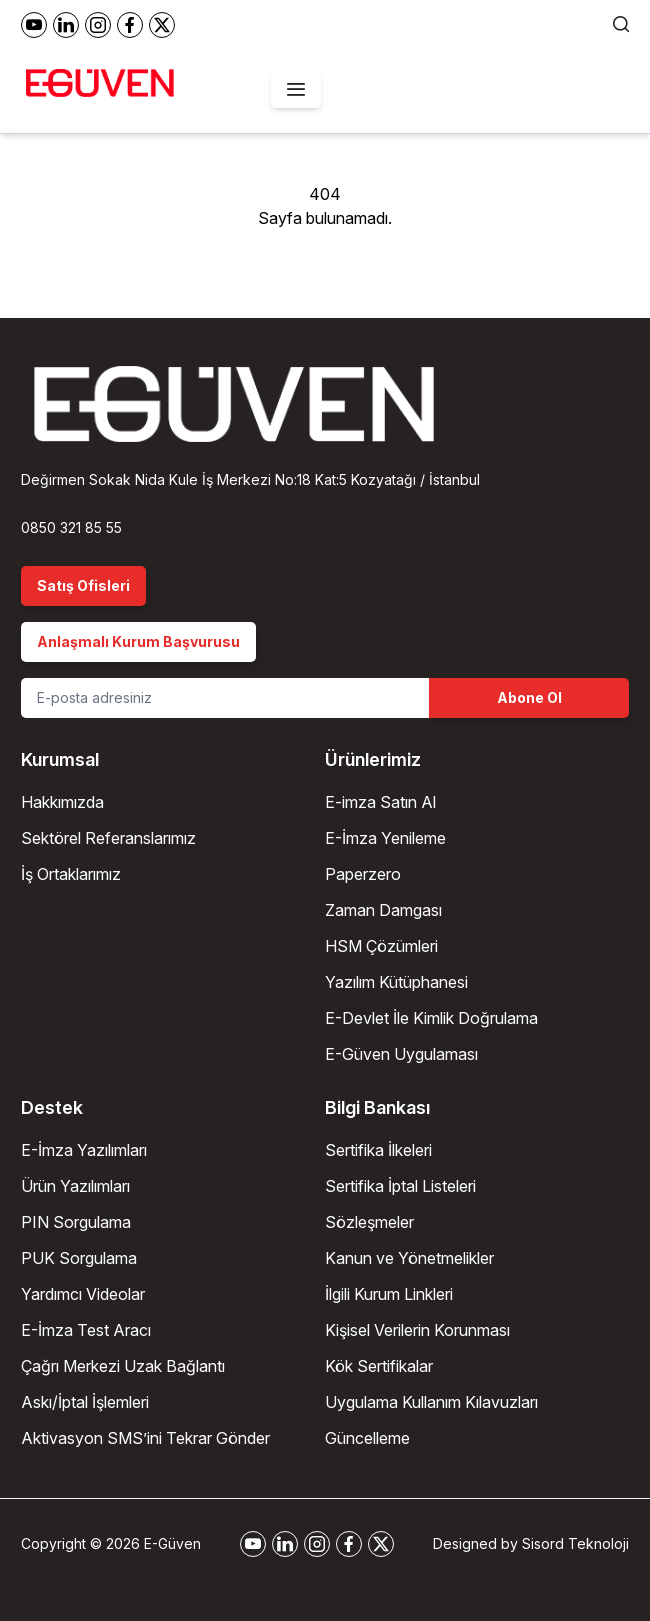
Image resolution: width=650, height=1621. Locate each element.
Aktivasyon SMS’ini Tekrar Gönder (145, 1438)
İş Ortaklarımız (71, 874)
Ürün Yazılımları (75, 1186)
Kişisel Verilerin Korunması (417, 1330)
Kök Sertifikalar (379, 1366)
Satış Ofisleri (83, 585)
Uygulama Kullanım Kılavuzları (431, 1402)
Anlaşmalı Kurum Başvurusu (138, 641)
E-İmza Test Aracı (86, 1330)
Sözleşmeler (369, 1222)
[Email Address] (225, 698)
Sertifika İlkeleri (378, 1150)
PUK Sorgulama (79, 1258)
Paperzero (363, 874)
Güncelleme (367, 1438)
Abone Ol (529, 697)
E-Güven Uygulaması (401, 1054)
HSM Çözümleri (381, 946)
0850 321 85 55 (71, 527)
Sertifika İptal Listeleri (400, 1186)
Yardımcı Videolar (83, 1294)
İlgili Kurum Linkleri (389, 1294)
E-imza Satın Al (380, 802)
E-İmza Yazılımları (84, 1150)
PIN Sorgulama (76, 1222)
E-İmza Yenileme (385, 838)
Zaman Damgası (383, 910)
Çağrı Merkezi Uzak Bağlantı (123, 1366)
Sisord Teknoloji (575, 1543)
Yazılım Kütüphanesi (396, 982)
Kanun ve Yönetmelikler (409, 1258)
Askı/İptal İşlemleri (85, 1402)
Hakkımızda (62, 802)
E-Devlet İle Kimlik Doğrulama (431, 1018)
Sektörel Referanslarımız (108, 838)
